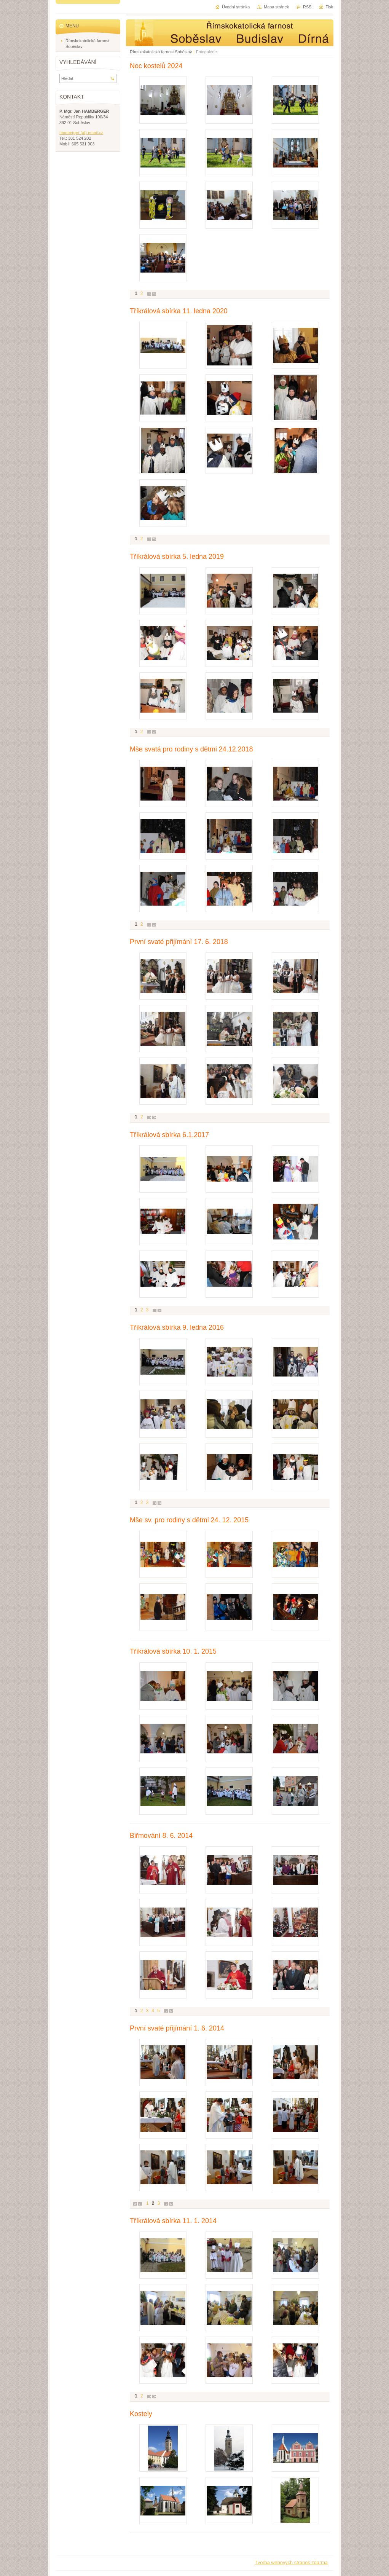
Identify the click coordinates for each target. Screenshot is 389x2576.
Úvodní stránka (236, 7)
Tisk (329, 7)
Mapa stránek (276, 7)
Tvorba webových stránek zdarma (291, 2562)
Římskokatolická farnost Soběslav (161, 51)
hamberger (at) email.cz (81, 132)
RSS (307, 7)
